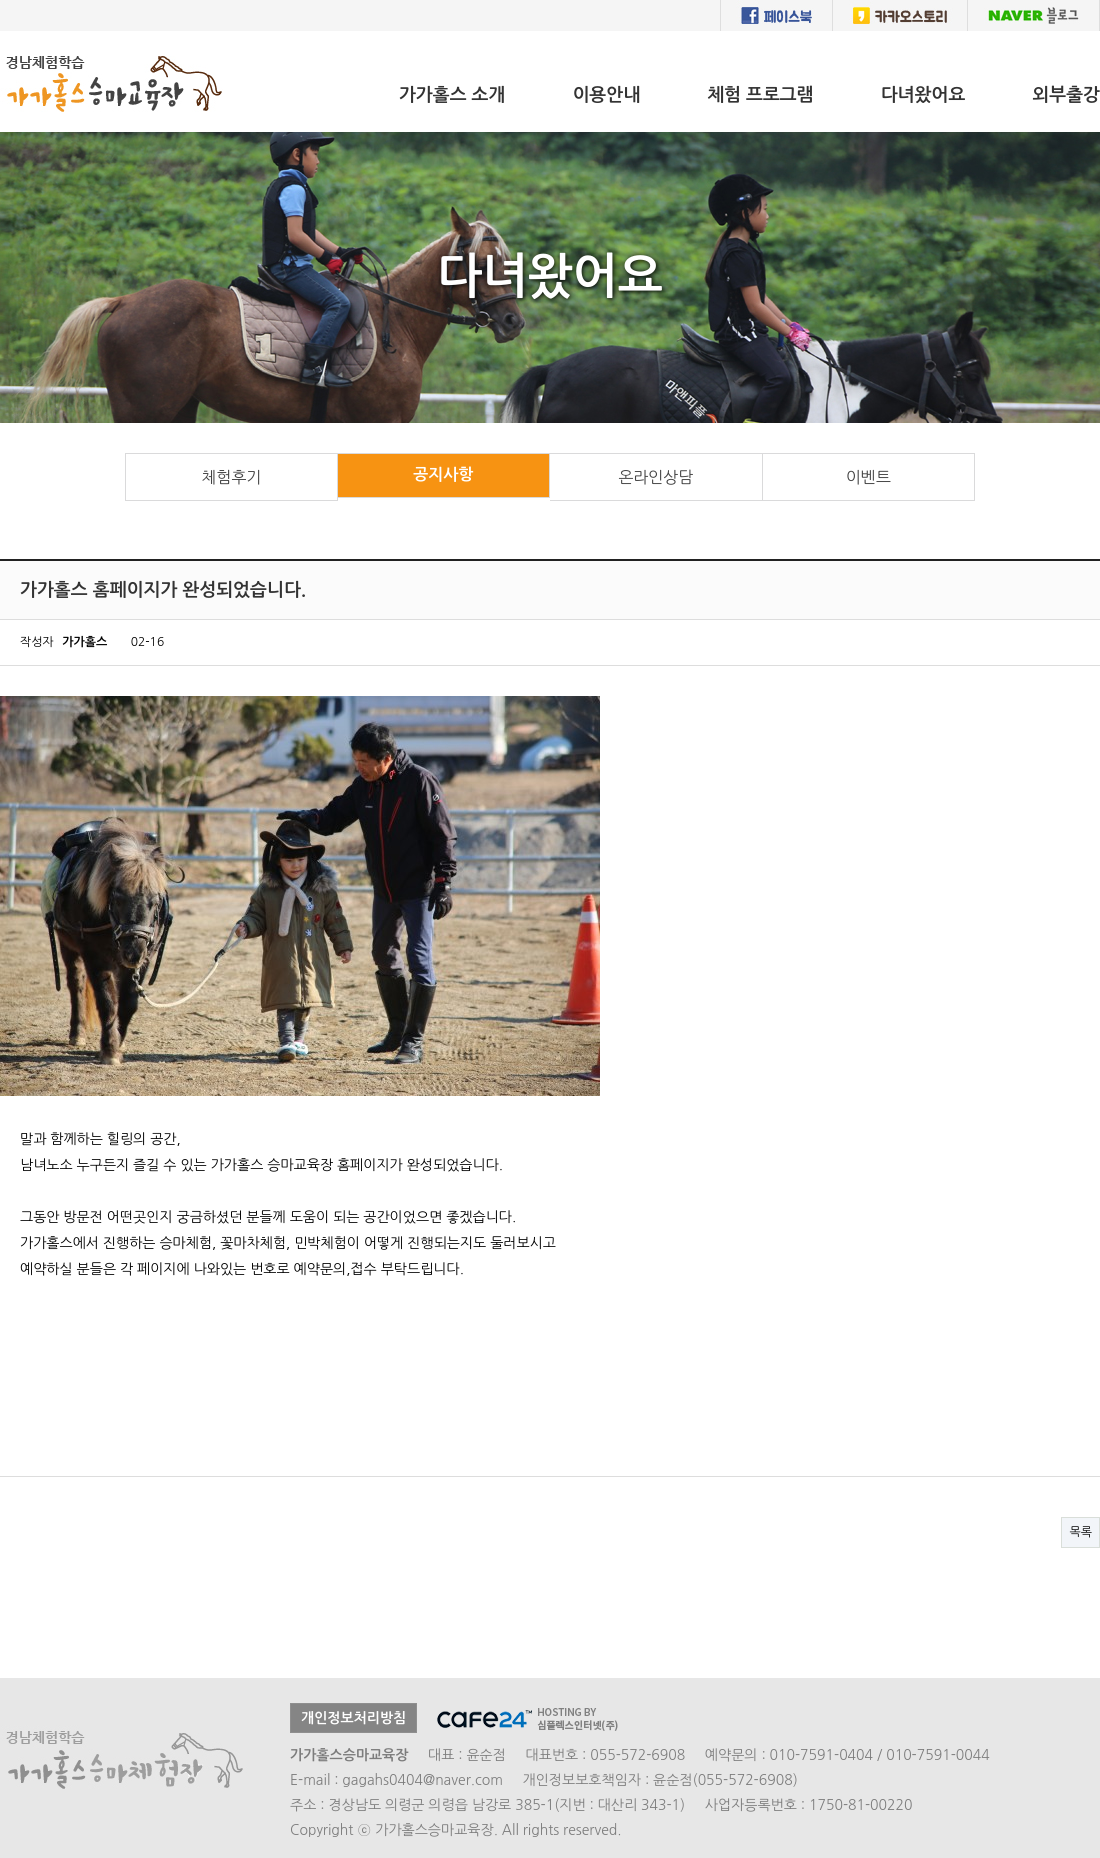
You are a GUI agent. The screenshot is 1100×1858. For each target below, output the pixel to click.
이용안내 (606, 95)
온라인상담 (655, 477)
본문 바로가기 (0, 31)
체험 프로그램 (760, 95)
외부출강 (1066, 95)
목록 (1080, 1532)
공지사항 (443, 474)
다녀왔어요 (923, 95)
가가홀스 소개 (452, 95)
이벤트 (868, 477)
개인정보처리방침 (353, 1718)
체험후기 (231, 477)
